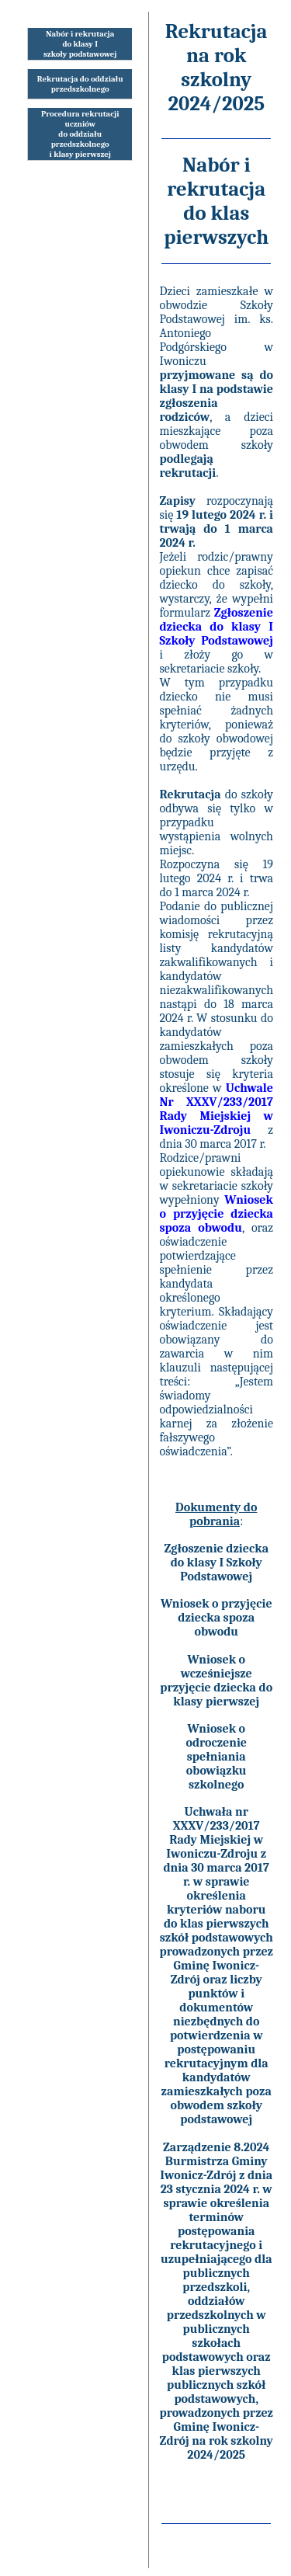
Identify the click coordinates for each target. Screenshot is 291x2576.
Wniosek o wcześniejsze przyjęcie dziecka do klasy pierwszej (216, 1681)
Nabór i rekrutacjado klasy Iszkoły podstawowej (80, 44)
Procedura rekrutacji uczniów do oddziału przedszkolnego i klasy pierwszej (80, 134)
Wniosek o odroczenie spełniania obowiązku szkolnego (216, 1757)
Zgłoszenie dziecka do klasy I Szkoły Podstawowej (216, 1562)
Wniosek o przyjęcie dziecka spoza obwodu (216, 1618)
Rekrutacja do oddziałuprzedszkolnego (80, 84)
